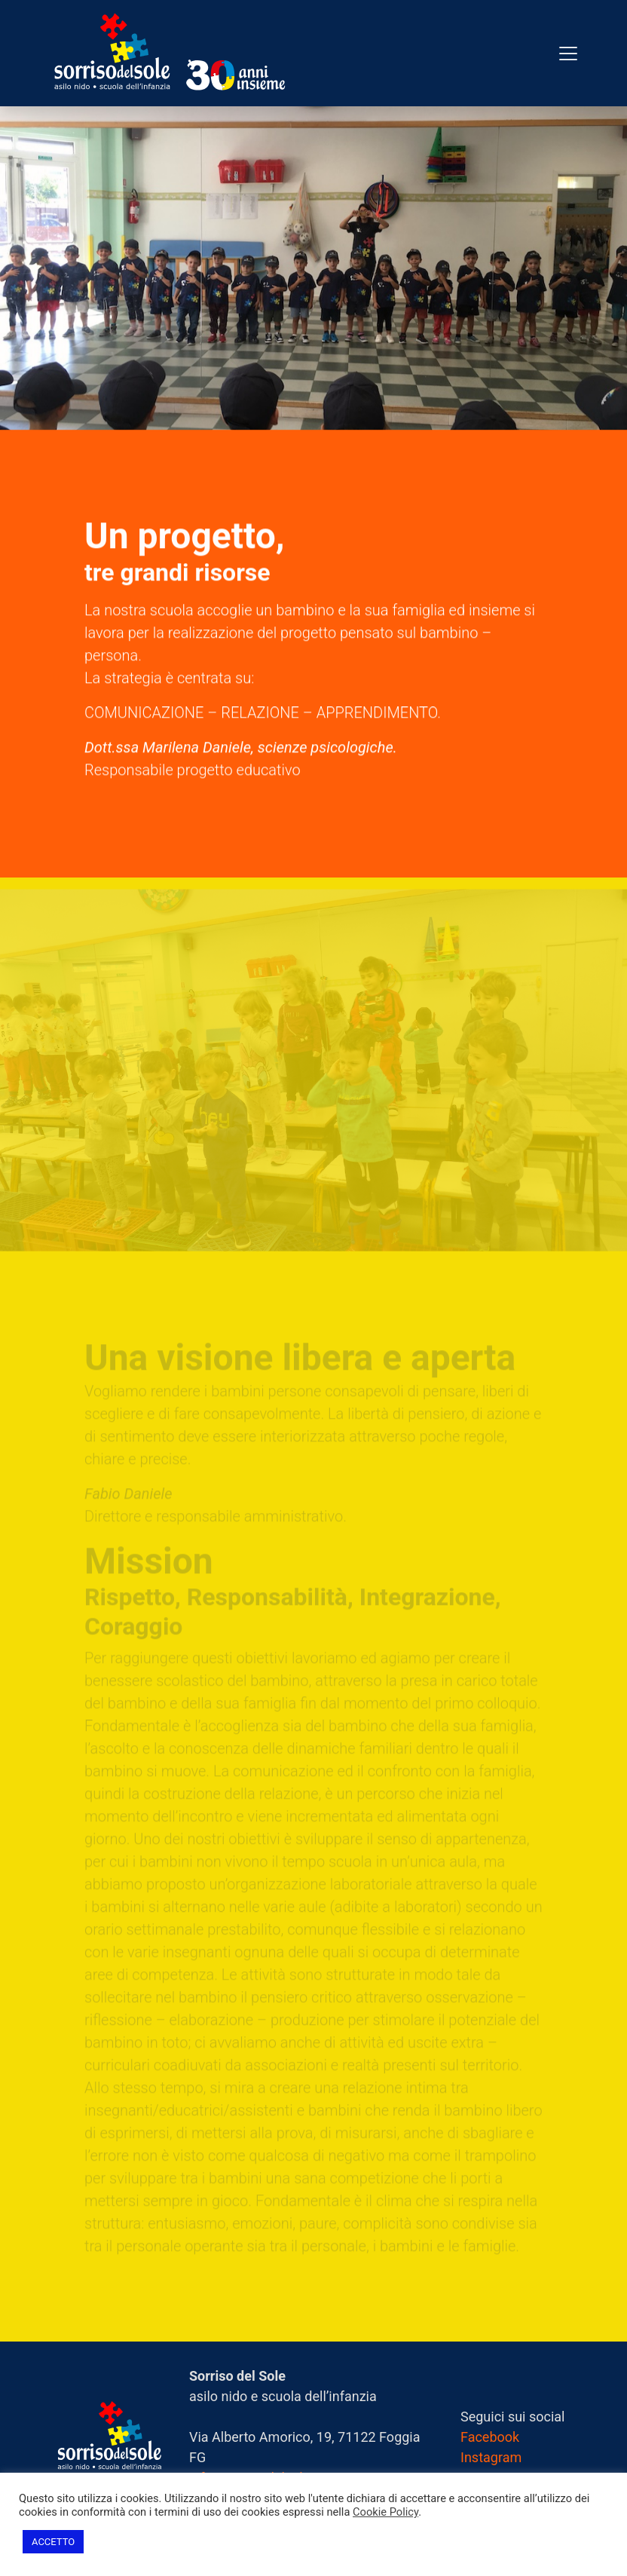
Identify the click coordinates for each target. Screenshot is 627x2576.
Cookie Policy (385, 2512)
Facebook (489, 2437)
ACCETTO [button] (53, 2541)
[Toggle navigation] (568, 53)
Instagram (490, 2457)
